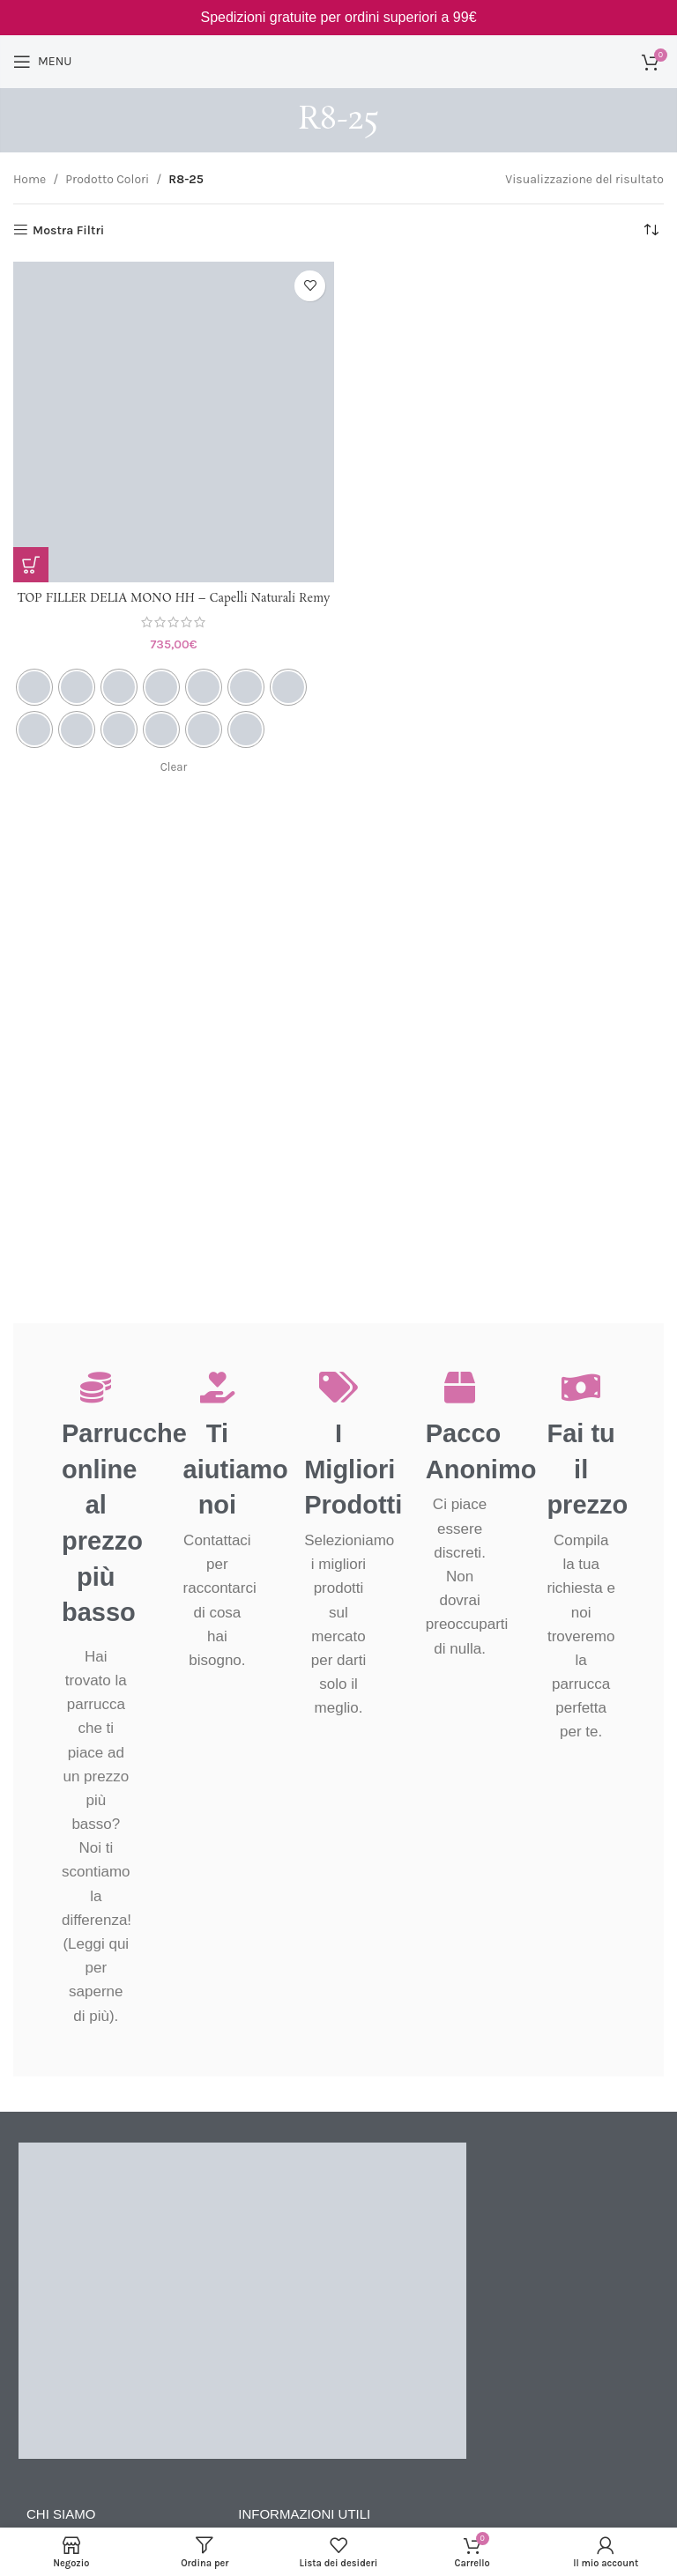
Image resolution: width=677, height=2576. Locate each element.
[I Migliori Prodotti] (338, 1387)
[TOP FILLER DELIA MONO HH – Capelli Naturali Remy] (173, 422)
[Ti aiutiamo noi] (217, 1387)
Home (29, 179)
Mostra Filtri (68, 230)
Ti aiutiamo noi (235, 1469)
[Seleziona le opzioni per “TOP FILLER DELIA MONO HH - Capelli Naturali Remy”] (30, 564)
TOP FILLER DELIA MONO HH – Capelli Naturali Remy (174, 607)
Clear (174, 784)
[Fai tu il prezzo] (581, 1387)
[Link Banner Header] (338, 17)
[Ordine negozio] (650, 231)
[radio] (34, 704)
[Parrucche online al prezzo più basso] (95, 1387)
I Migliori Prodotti (353, 1469)
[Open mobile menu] (42, 61)
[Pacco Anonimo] (459, 1387)
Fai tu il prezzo (587, 1469)
